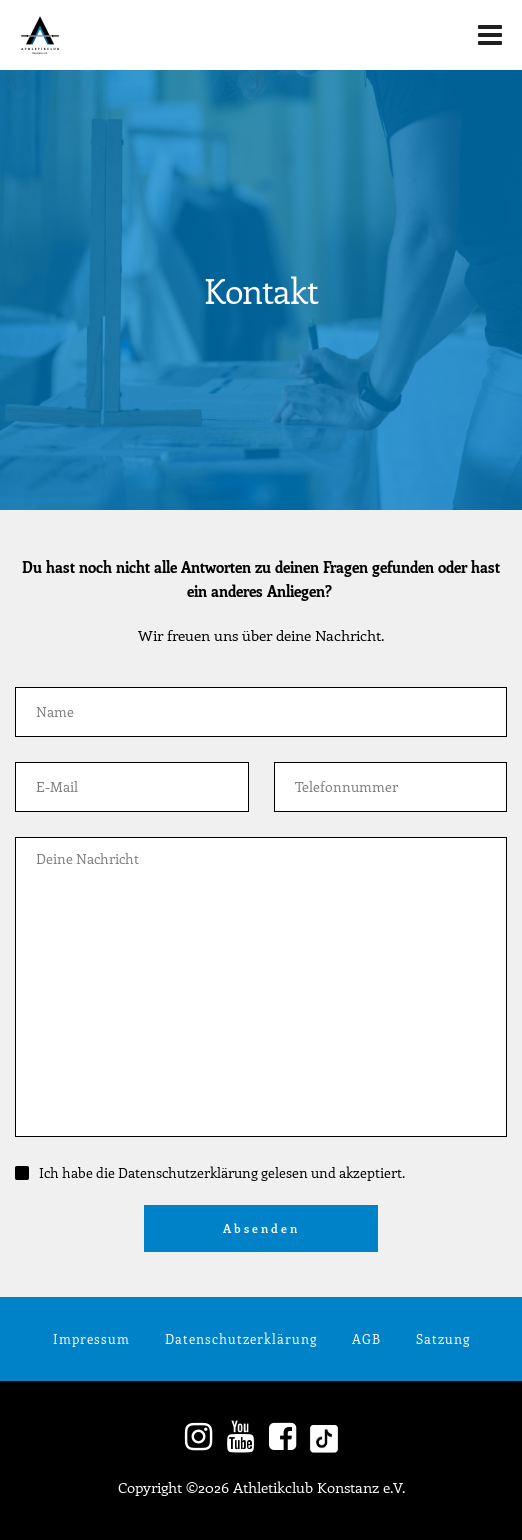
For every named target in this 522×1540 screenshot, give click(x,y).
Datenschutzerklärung (241, 1338)
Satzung (443, 1338)
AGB (366, 1338)
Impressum (91, 1338)
